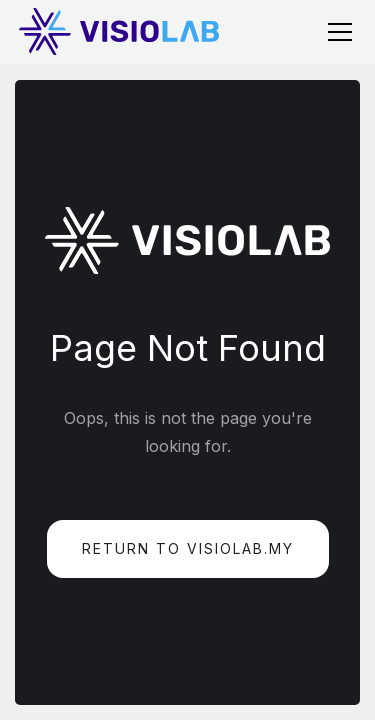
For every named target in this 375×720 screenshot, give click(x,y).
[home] (119, 31)
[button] (336, 32)
